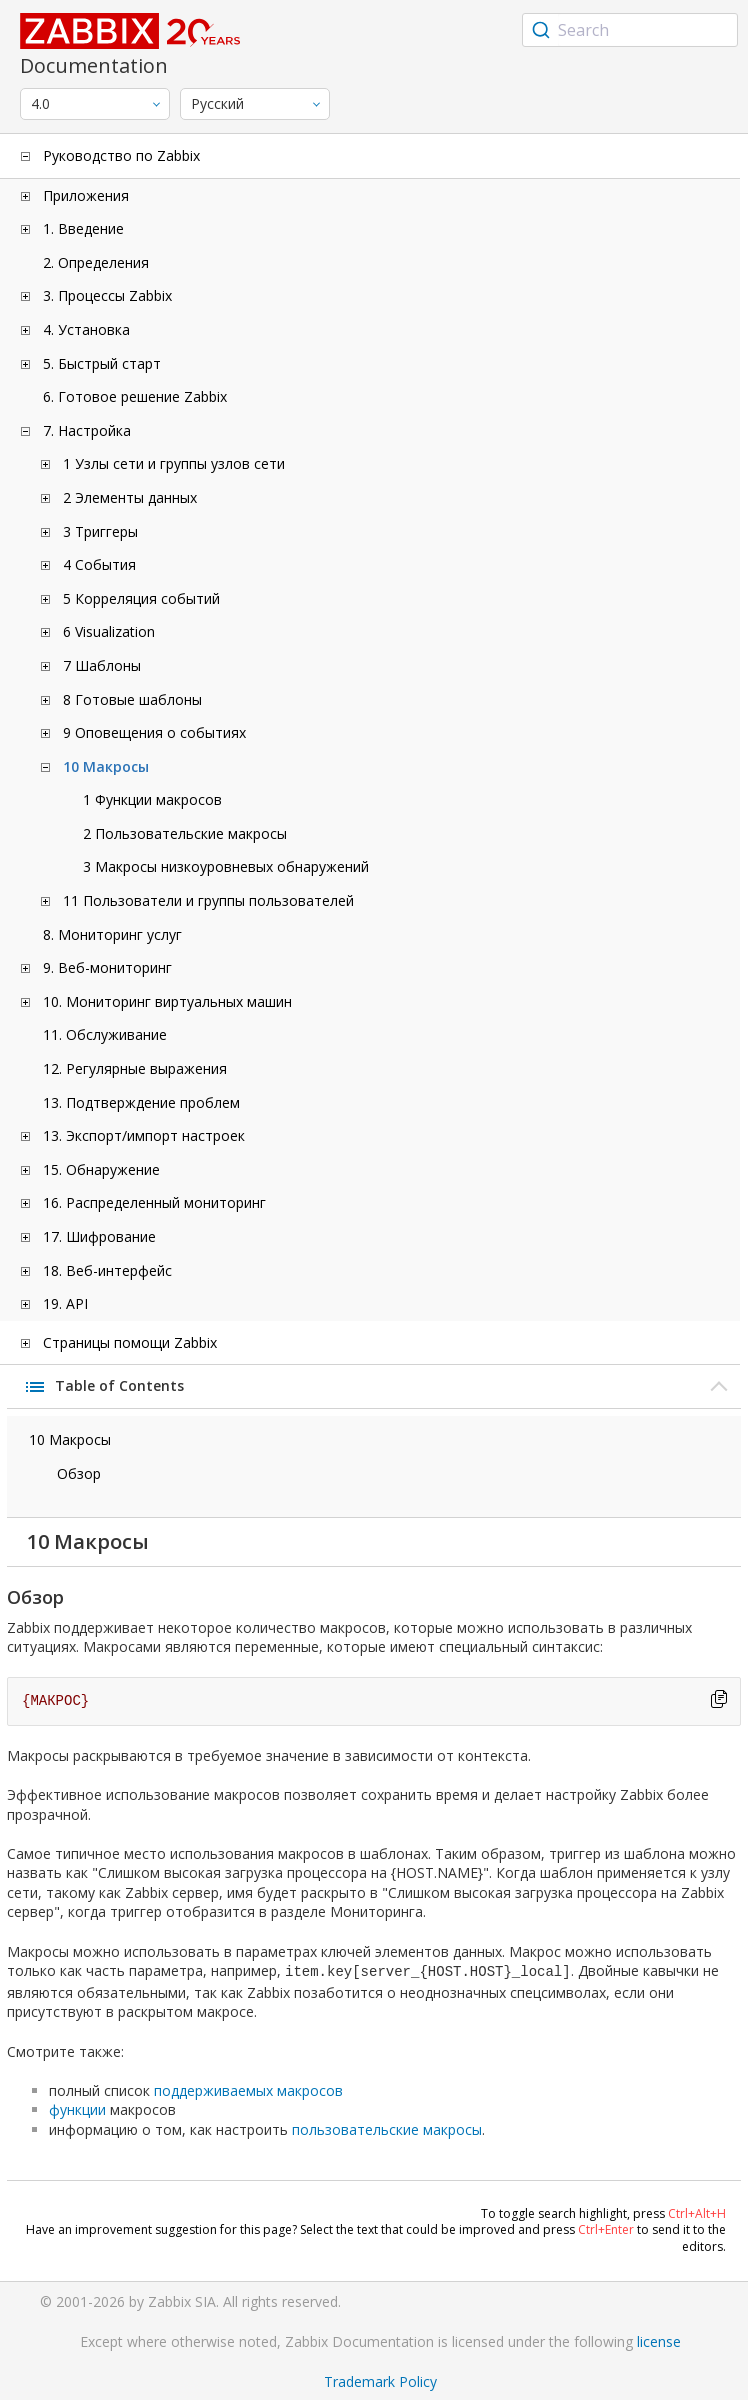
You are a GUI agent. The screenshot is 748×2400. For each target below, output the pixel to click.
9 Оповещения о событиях (154, 732)
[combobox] (630, 30)
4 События (99, 564)
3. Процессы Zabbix (107, 295)
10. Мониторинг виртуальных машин (167, 1001)
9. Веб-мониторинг (107, 967)
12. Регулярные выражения (135, 1068)
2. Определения (96, 262)
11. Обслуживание (105, 1034)
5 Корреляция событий (141, 598)
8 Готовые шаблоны (132, 699)
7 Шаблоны (102, 665)
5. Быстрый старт (102, 363)
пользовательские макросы (387, 2127)
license (659, 2339)
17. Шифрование (99, 1236)
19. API (65, 1303)
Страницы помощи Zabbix (130, 1342)
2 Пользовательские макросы (185, 833)
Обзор (79, 1473)
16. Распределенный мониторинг (154, 1202)
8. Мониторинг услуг (112, 934)
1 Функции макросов (152, 799)
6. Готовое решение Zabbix (135, 396)
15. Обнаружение (101, 1169)
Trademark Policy (380, 2379)
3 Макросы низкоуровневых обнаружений (226, 866)
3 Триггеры (100, 531)
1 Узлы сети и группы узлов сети (174, 463)
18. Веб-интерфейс (107, 1270)
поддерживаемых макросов (248, 2088)
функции (77, 2107)
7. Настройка (87, 430)
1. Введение (83, 228)
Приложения (86, 195)
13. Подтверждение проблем (141, 1102)
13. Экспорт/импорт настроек (144, 1135)
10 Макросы (106, 766)
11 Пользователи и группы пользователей (208, 900)
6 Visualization (109, 631)
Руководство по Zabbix (121, 155)
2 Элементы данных (130, 497)
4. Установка (86, 329)
